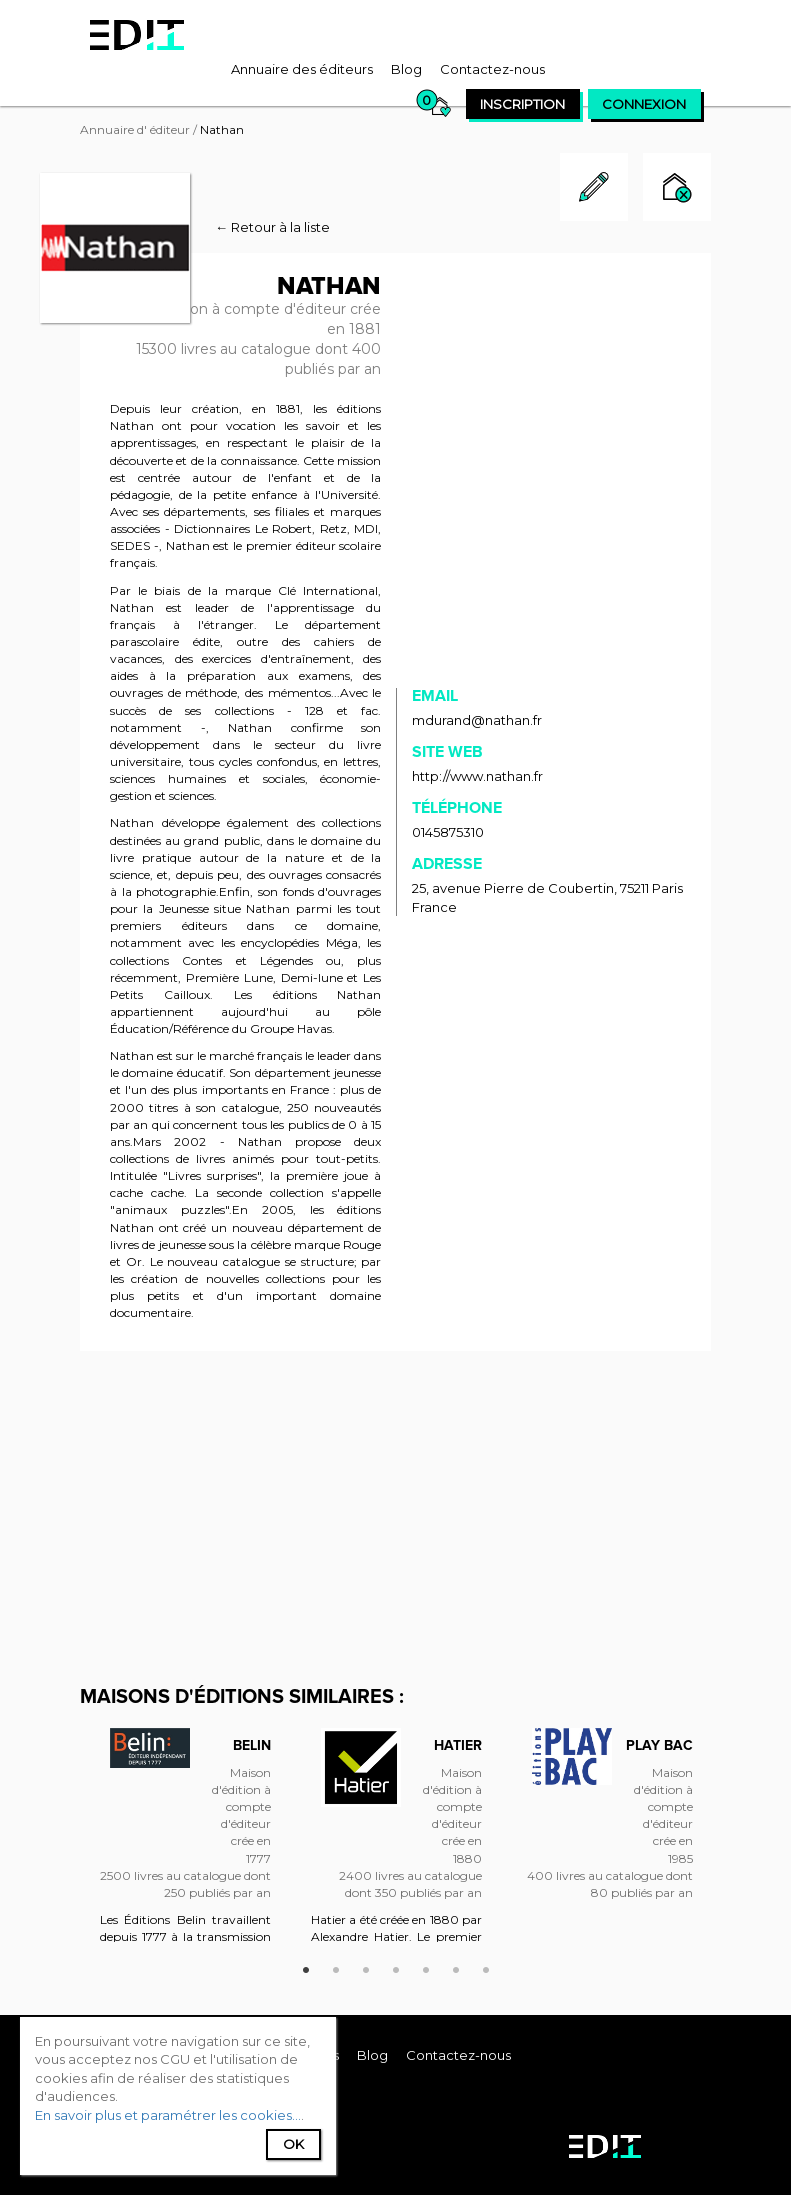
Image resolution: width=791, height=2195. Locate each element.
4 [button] (396, 1967)
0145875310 (448, 832)
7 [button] (486, 1967)
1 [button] (306, 1967)
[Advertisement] (395, 1516)
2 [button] (336, 1967)
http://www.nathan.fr (477, 776)
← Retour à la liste (272, 227)
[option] (185, 1845)
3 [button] (366, 1967)
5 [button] (426, 1967)
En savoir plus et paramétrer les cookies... (168, 2115)
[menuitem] (302, 69)
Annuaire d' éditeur (135, 129)
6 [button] (456, 1967)
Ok (293, 2144)
